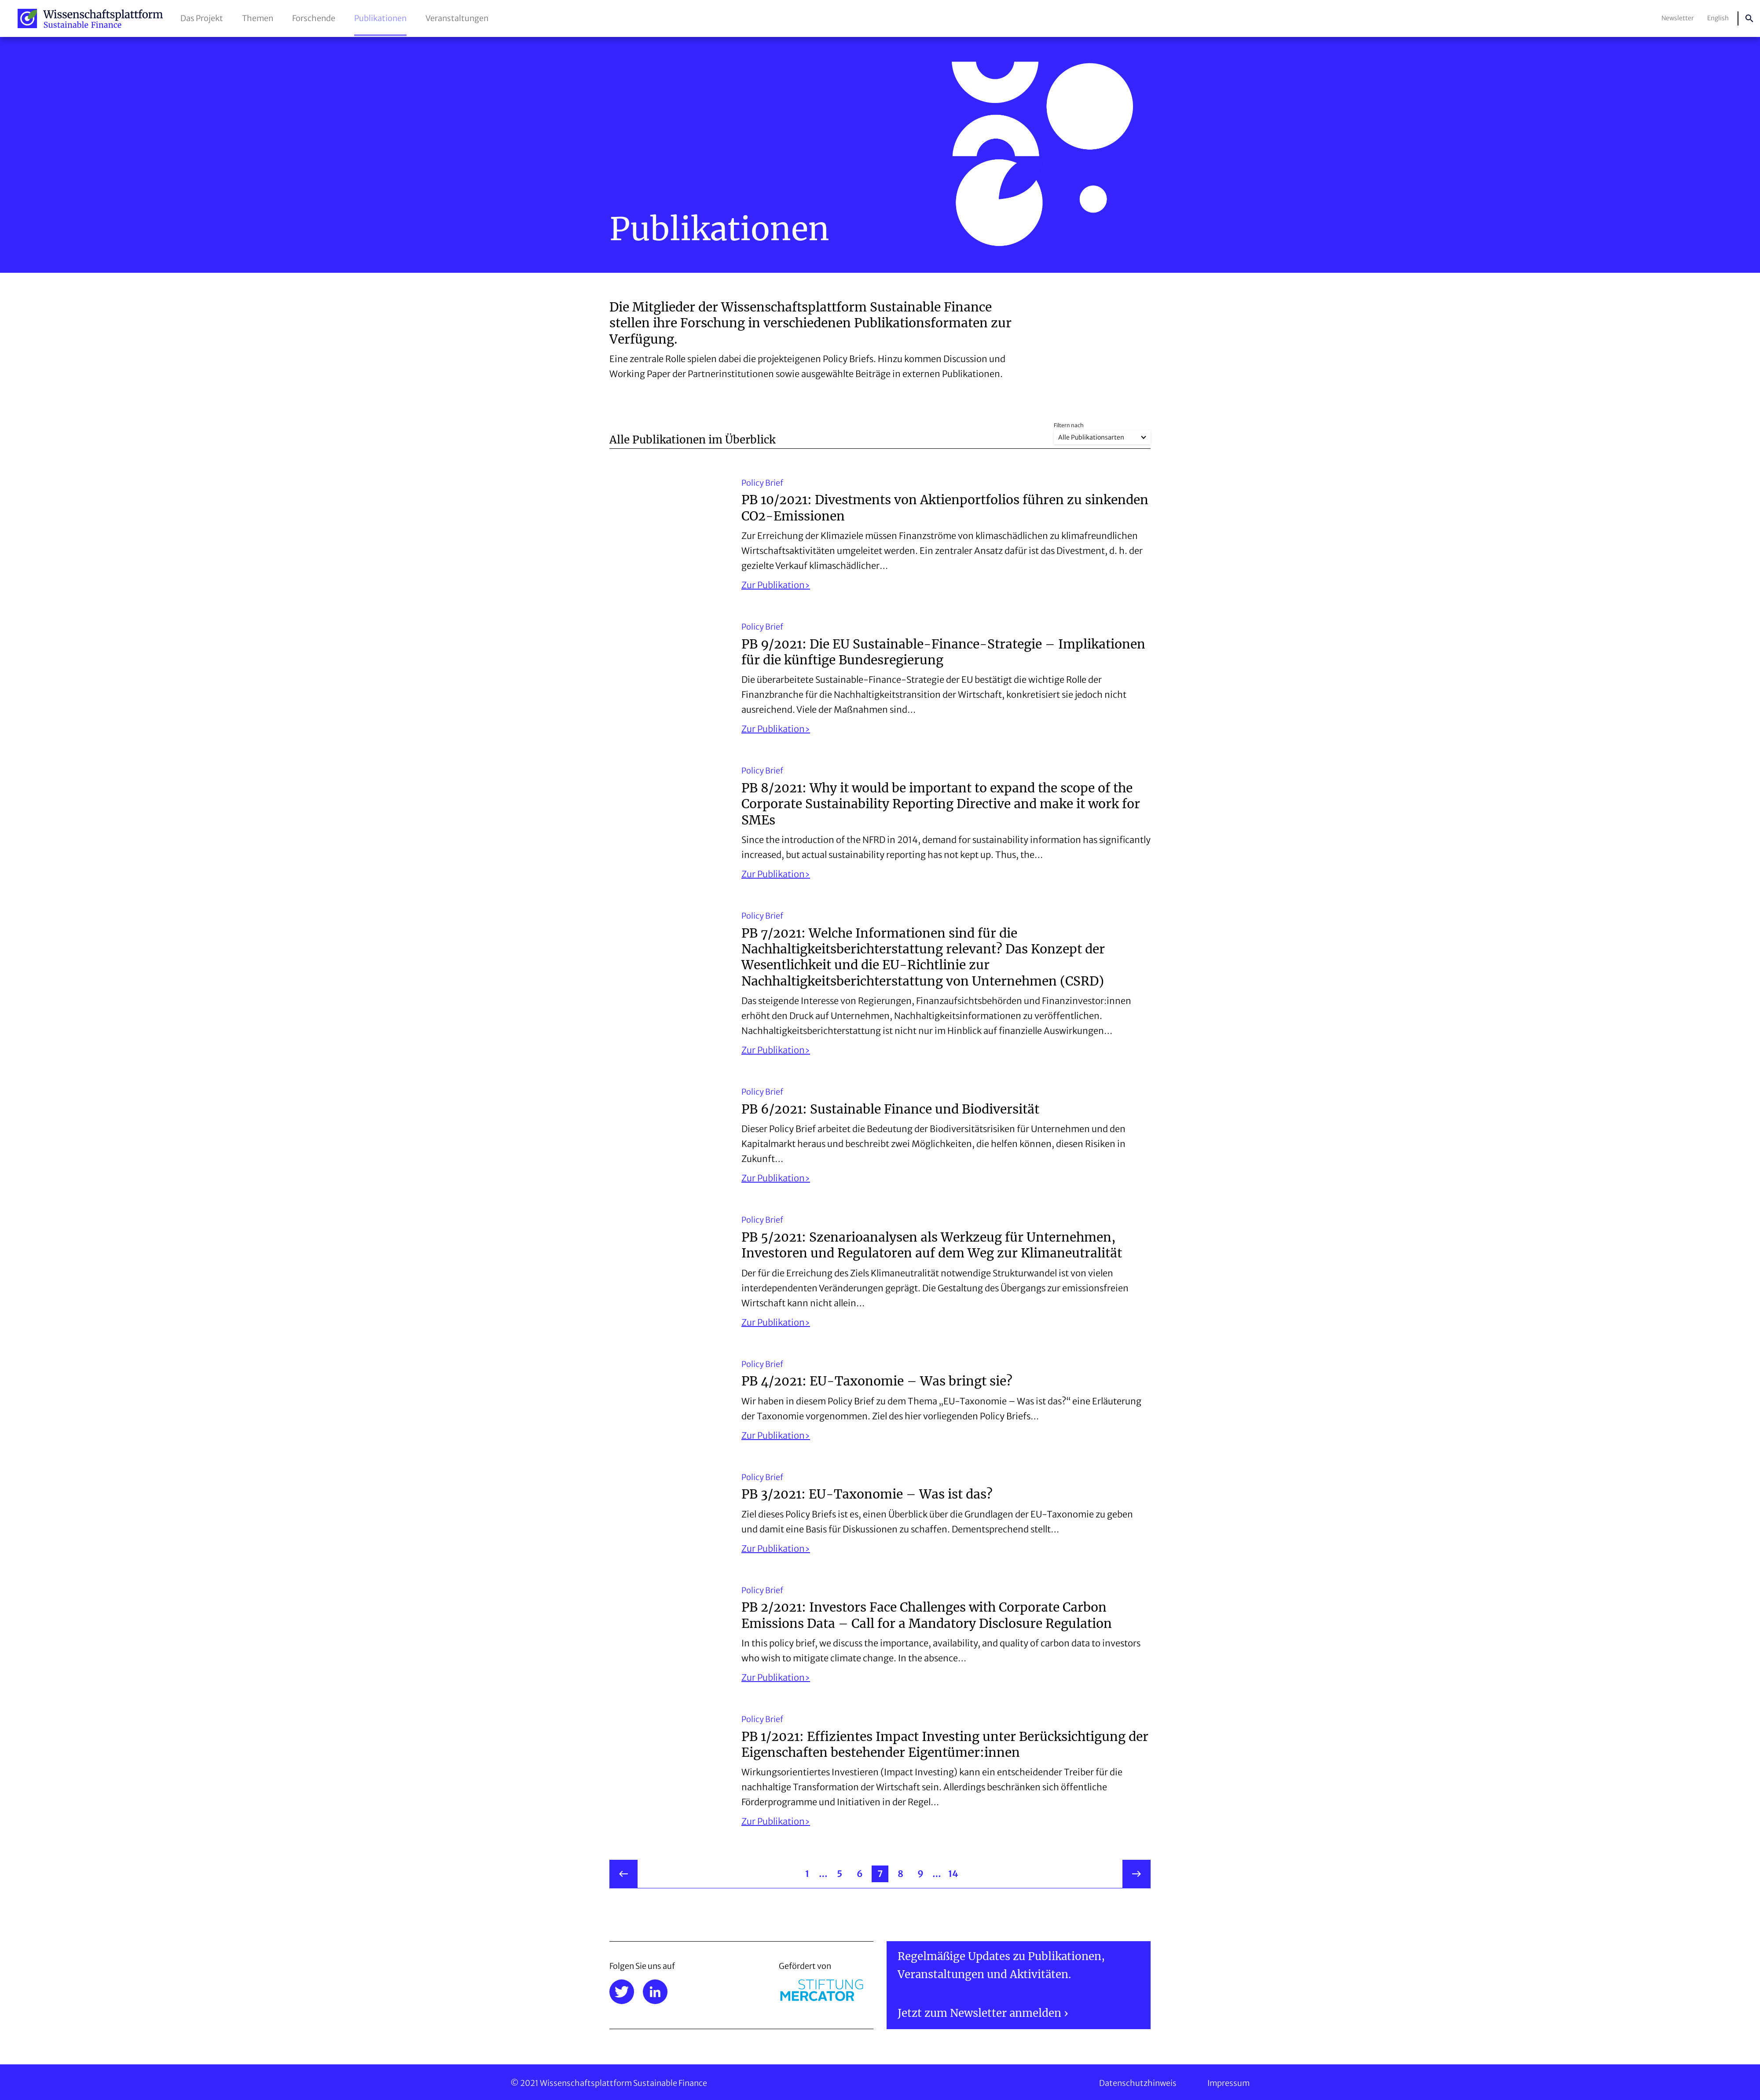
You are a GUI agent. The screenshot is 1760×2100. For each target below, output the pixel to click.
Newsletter (1677, 18)
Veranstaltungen (456, 18)
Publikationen (380, 18)
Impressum (1228, 2083)
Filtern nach (1069, 425)
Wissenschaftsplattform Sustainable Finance (90, 18)
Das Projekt (201, 18)
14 (953, 1873)
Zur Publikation (773, 584)
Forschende (313, 18)
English (1718, 18)
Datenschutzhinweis (1138, 2083)
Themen (257, 18)
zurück (623, 1874)
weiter (1136, 1874)
